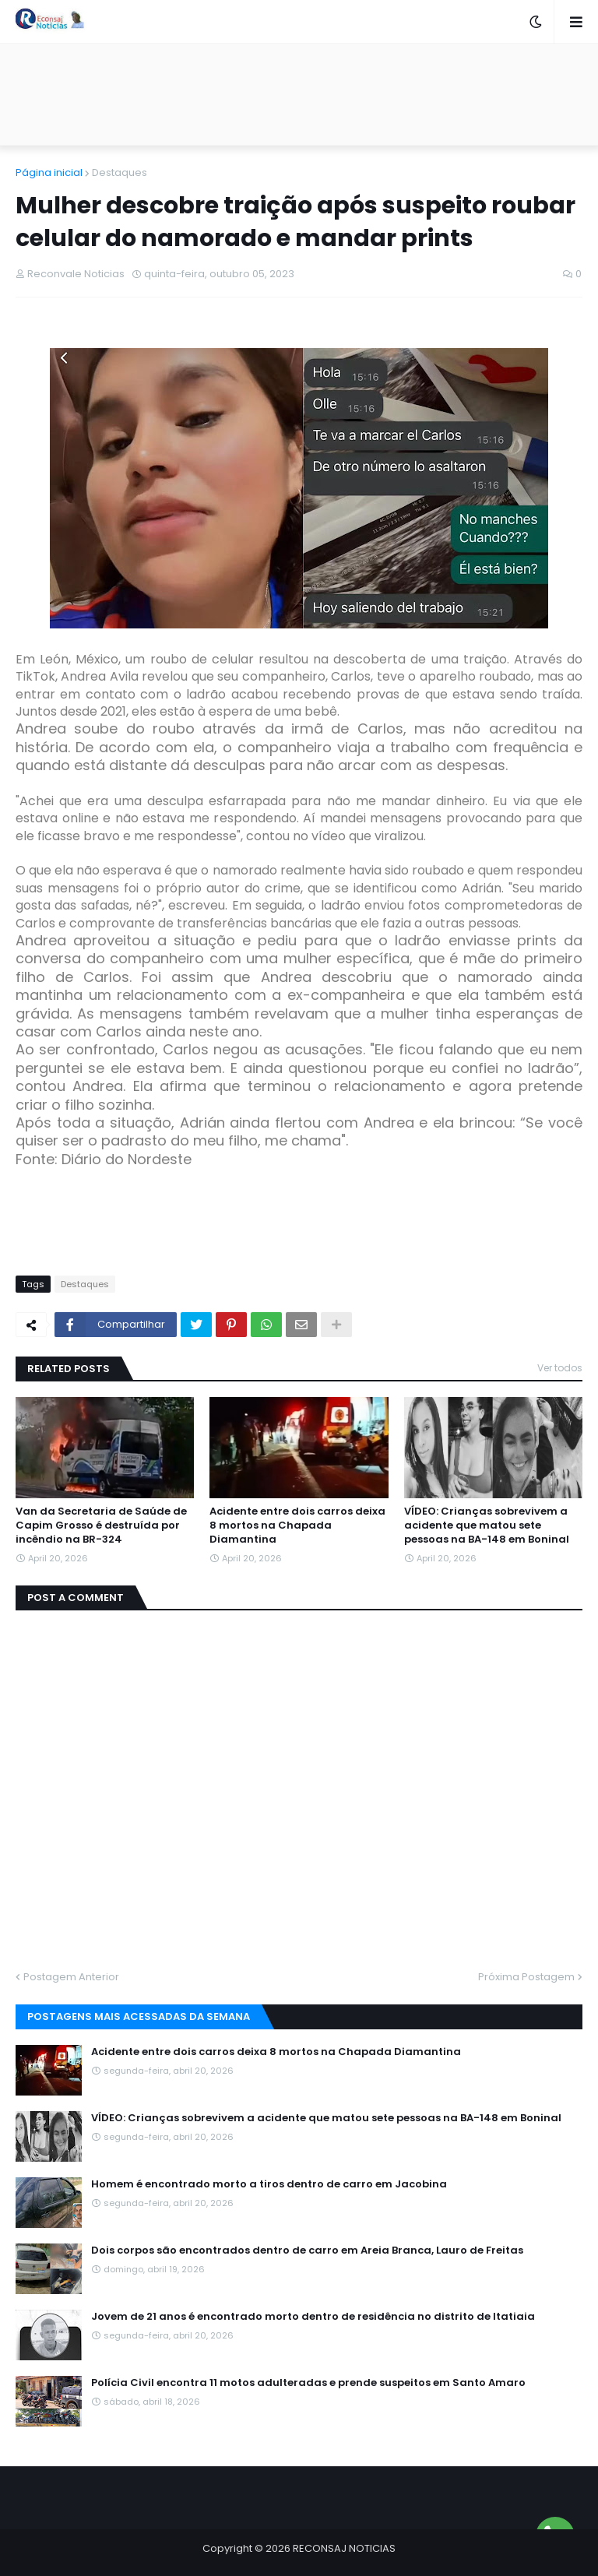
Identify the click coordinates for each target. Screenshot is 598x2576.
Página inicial (49, 172)
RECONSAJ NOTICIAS (344, 2548)
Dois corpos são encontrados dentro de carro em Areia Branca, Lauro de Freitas (307, 2250)
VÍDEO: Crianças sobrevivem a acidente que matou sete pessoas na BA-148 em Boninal (486, 1525)
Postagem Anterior (71, 1976)
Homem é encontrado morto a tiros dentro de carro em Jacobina (269, 2184)
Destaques (119, 172)
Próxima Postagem (526, 1976)
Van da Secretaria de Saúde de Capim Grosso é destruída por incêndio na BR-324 (101, 1525)
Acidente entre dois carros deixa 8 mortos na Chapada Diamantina (297, 1525)
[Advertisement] (299, 94)
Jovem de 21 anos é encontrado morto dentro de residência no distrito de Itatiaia (313, 2317)
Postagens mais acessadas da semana (138, 2016)
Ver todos (559, 1367)
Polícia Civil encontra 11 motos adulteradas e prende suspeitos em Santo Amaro (308, 2383)
